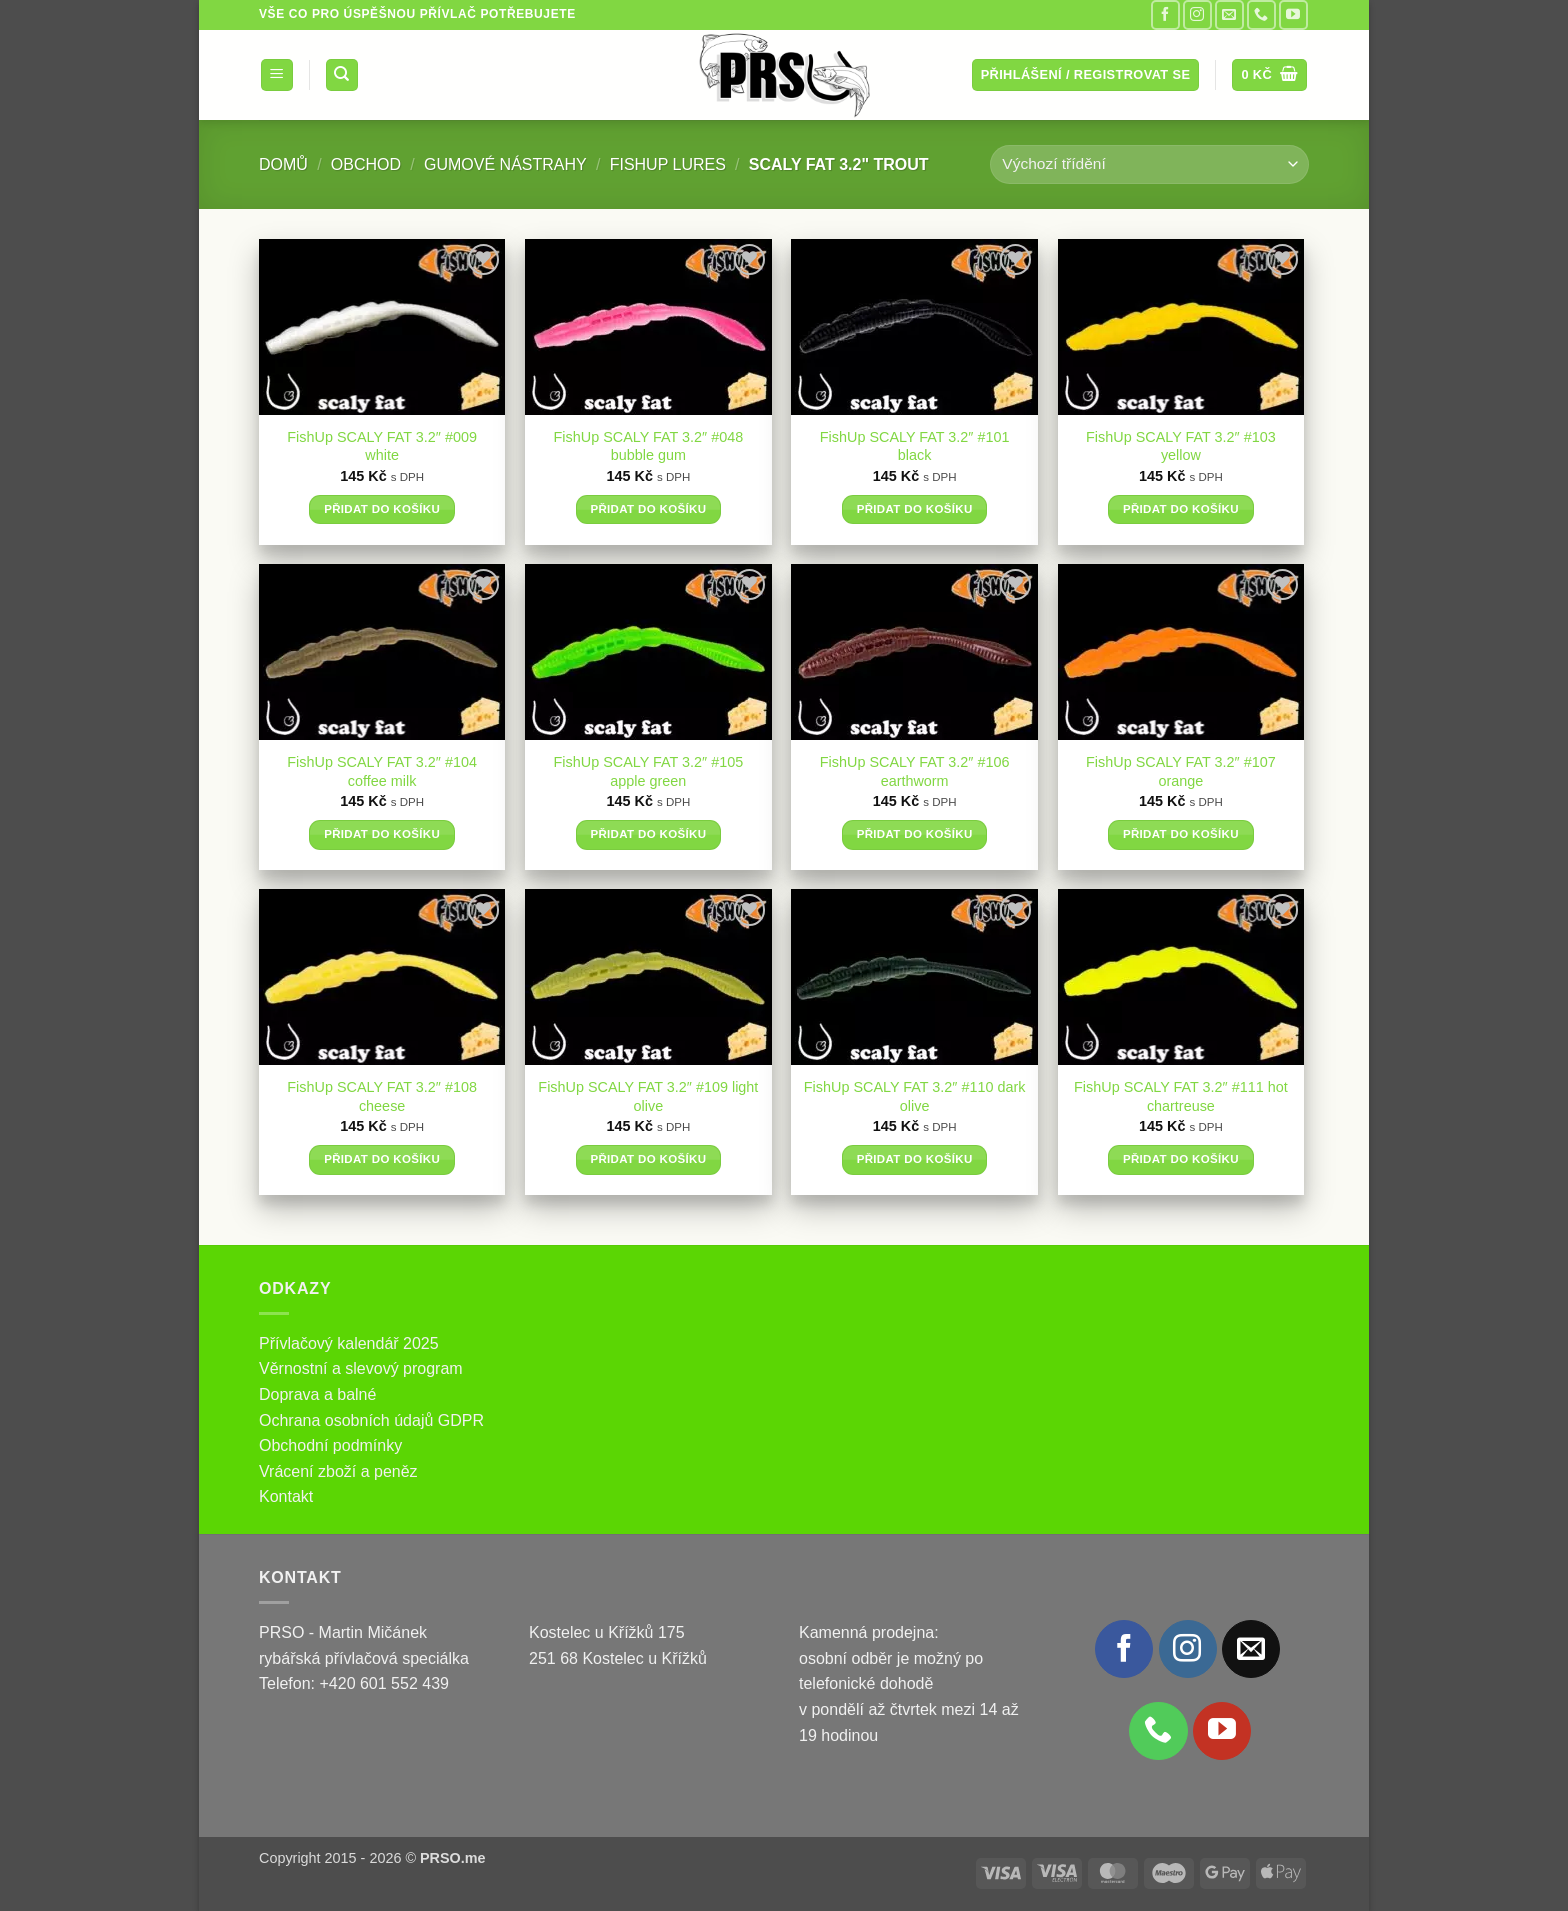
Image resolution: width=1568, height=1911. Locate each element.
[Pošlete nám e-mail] (1229, 14)
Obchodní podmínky (330, 1445)
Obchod (366, 164)
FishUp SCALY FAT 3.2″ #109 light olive (648, 1096)
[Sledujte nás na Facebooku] (1165, 14)
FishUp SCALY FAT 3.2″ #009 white (382, 446)
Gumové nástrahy (505, 164)
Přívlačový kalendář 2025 (349, 1343)
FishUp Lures (668, 164)
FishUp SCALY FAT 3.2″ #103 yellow (1181, 446)
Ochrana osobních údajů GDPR (371, 1420)
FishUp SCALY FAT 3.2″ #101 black (915, 446)
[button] (277, 75)
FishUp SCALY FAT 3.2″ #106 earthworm (915, 771)
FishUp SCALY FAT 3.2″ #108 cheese (382, 1096)
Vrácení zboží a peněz (338, 1471)
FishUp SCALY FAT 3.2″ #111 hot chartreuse (1181, 1096)
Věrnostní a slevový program (361, 1368)
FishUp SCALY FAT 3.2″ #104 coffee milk (382, 771)
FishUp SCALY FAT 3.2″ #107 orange (1181, 771)
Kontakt (286, 1496)
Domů (283, 164)
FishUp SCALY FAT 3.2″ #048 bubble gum (649, 446)
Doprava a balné (317, 1394)
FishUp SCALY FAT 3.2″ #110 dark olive (915, 1096)
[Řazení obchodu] (1149, 164)
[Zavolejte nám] (1261, 14)
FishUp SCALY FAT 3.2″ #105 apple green (649, 771)
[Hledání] (342, 75)
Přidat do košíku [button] (382, 509)
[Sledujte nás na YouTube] (1293, 14)
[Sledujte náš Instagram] (1197, 14)
